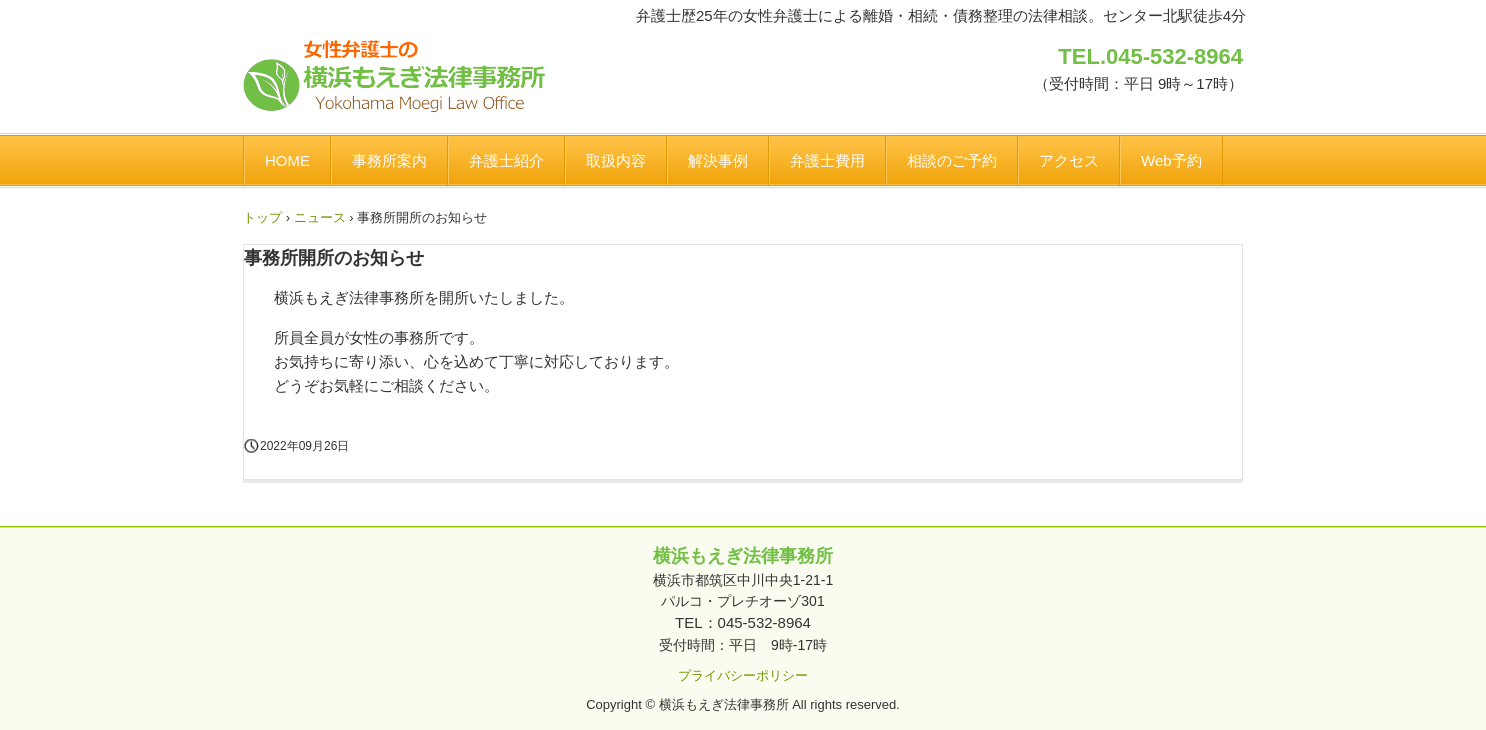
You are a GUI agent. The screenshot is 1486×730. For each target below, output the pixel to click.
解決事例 (718, 160)
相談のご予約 (952, 160)
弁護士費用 (827, 160)
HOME (287, 160)
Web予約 (1171, 160)
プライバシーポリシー (743, 675)
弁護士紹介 (506, 160)
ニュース (320, 217)
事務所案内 (389, 160)
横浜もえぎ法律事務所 (394, 76)
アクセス (1069, 160)
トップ (262, 217)
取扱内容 (616, 160)
